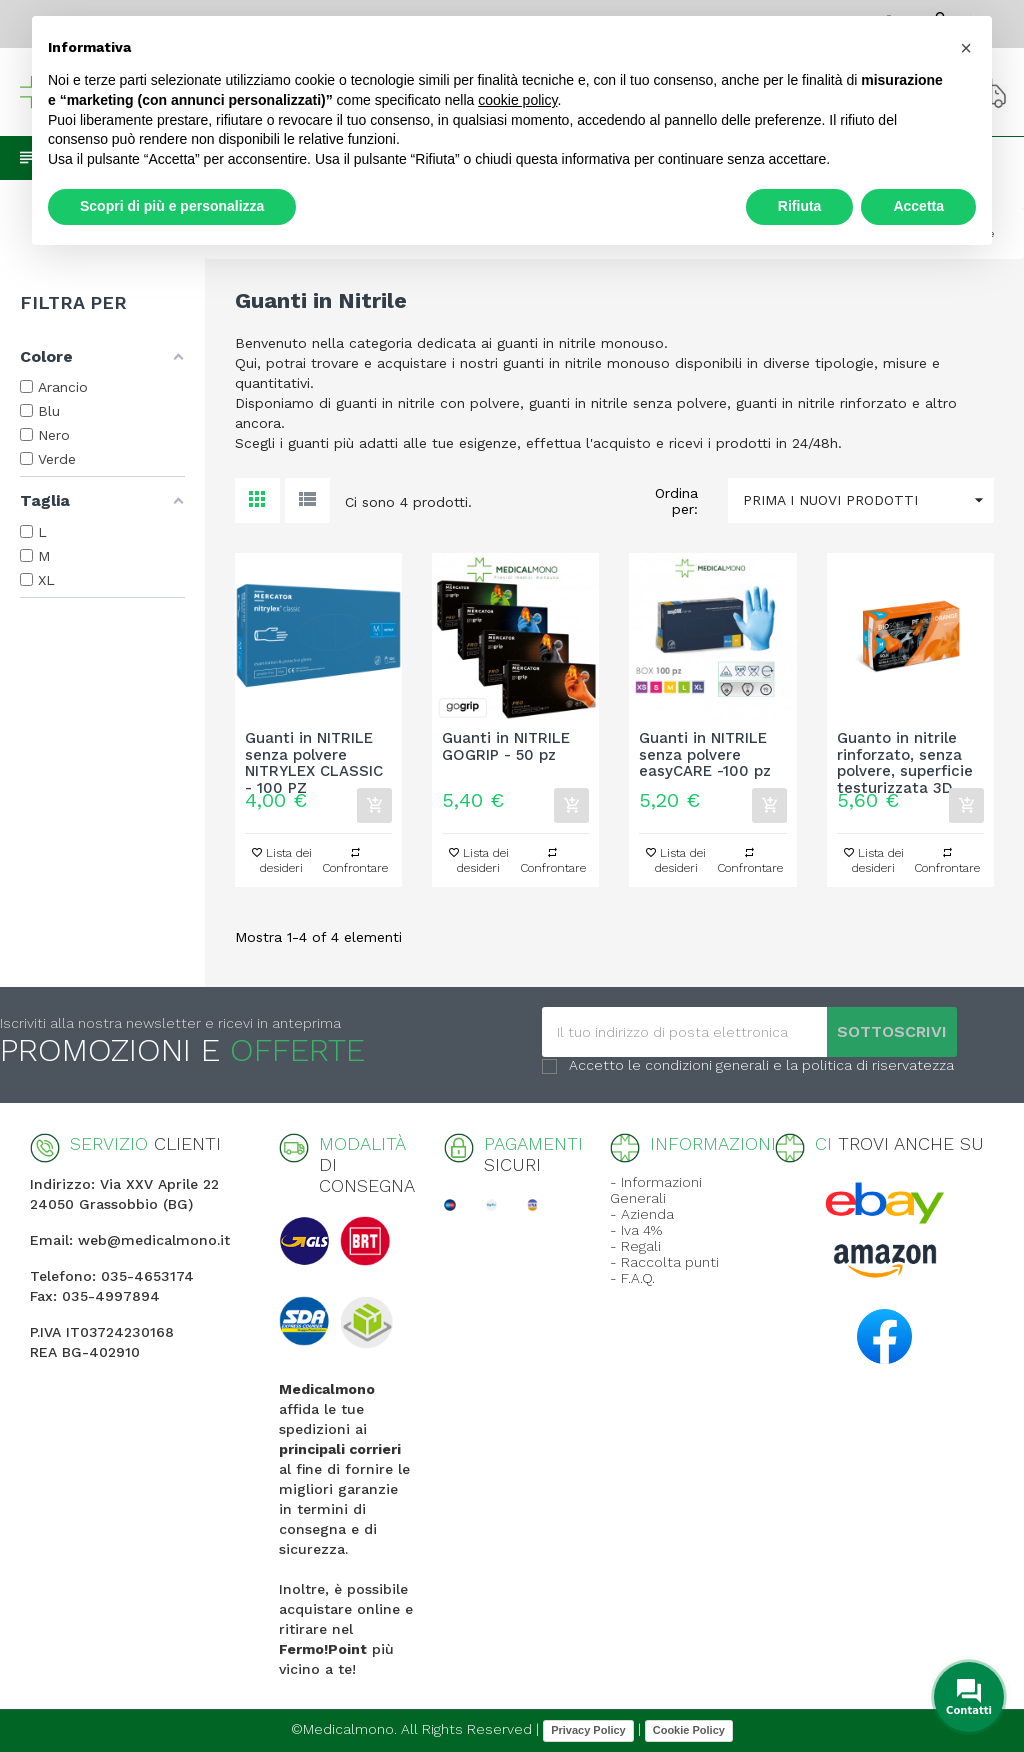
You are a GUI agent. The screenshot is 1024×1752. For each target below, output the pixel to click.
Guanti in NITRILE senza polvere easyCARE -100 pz (705, 755)
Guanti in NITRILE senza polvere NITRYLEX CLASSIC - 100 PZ (314, 755)
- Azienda (642, 1214)
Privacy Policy (588, 1730)
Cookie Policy (689, 1730)
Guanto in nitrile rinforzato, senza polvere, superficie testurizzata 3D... (905, 755)
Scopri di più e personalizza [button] (172, 206)
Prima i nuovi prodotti (868, 500)
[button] (966, 48)
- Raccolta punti (664, 1262)
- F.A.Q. (632, 1278)
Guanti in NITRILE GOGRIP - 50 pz (506, 747)
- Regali (635, 1246)
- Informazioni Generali (656, 1190)
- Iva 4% (636, 1230)
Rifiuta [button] (800, 206)
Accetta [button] (918, 206)
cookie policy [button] (517, 100)
